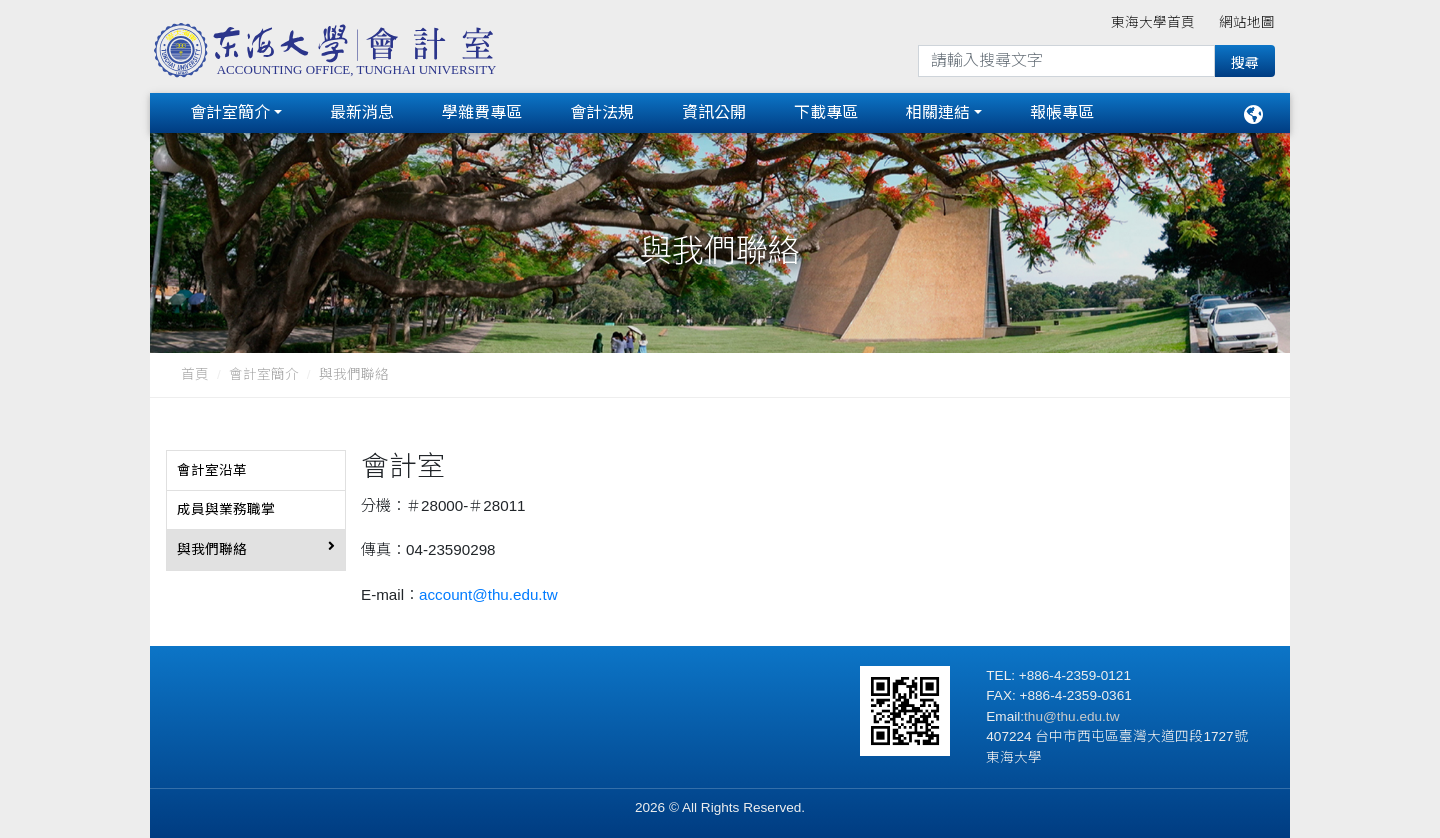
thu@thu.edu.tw (1071, 716)
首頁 (195, 374)
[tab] (256, 471)
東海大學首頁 (1153, 22)
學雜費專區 (482, 112)
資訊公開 (714, 112)
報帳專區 (1062, 112)
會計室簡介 (230, 112)
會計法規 (602, 112)
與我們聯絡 (354, 374)
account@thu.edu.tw (488, 594)
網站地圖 (1247, 22)
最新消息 (362, 112)
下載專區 (826, 112)
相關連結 (938, 112)
